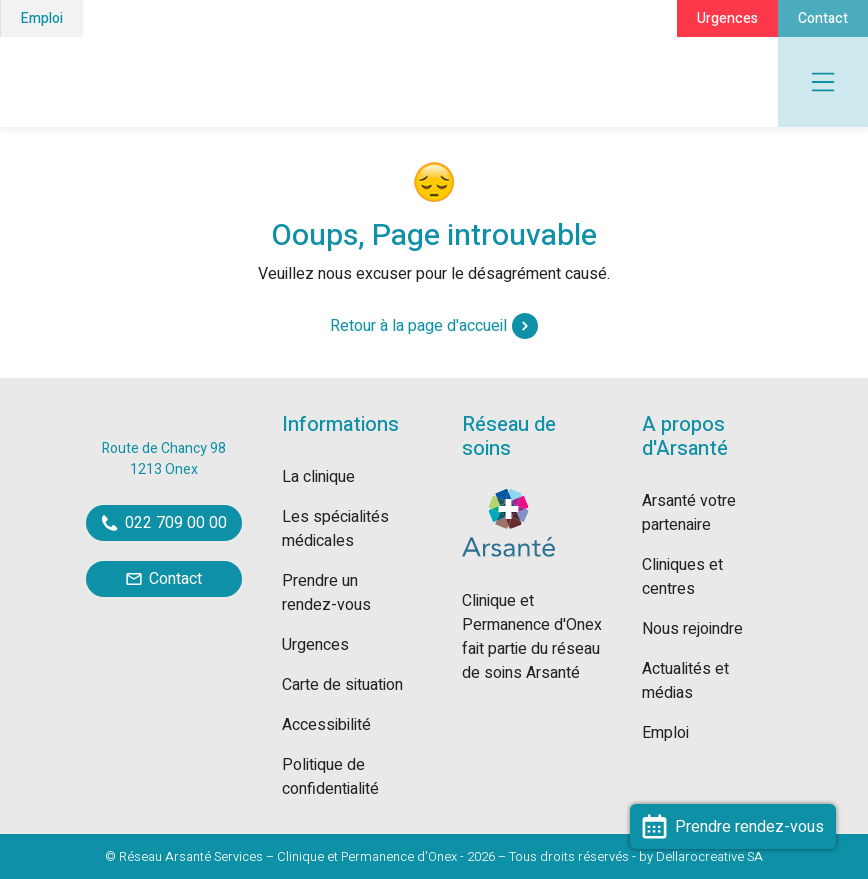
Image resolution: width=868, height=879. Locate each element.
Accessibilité (326, 725)
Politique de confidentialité (330, 777)
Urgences (727, 18)
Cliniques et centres (682, 577)
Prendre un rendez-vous (326, 593)
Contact (823, 18)
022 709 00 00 (164, 523)
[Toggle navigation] (823, 82)
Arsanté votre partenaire (689, 513)
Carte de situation (342, 685)
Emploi (42, 18)
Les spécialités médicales (335, 529)
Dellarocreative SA (709, 856)
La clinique (318, 477)
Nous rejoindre (692, 629)
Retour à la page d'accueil (434, 326)
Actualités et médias (685, 681)
